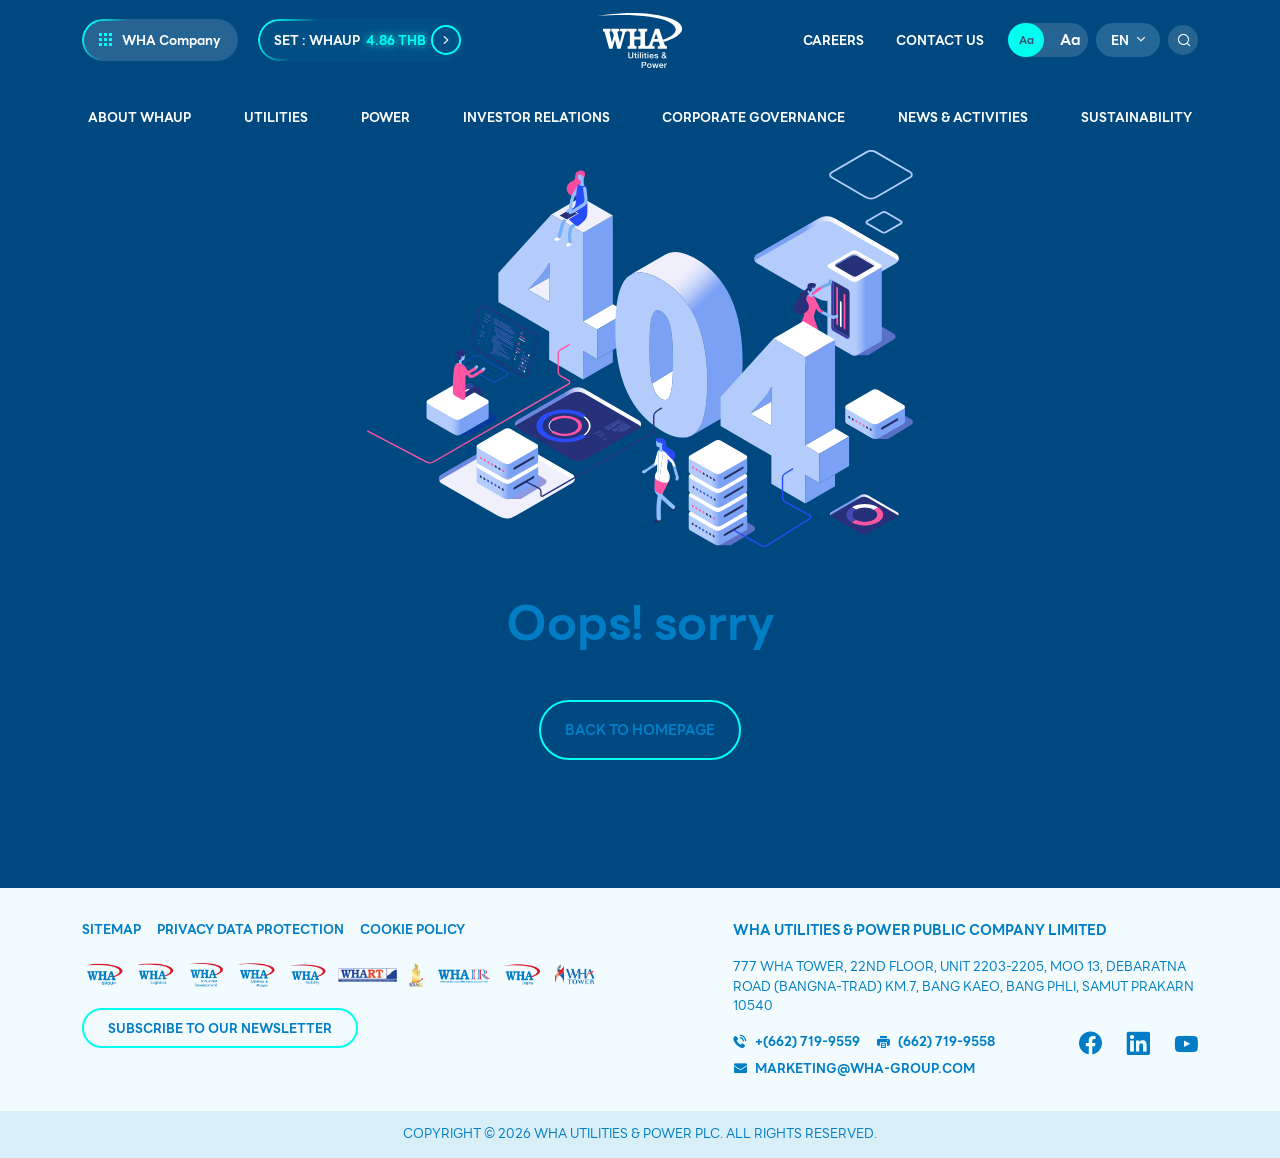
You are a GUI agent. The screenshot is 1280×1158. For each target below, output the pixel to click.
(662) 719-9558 (946, 1041)
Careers (833, 41)
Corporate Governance (753, 117)
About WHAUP (139, 117)
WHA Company (171, 40)
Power (385, 117)
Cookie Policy (412, 930)
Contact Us (940, 41)
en (1120, 40)
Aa (1026, 40)
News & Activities (963, 117)
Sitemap (111, 930)
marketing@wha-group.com (865, 1068)
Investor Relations (536, 117)
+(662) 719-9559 (807, 1041)
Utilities (276, 117)
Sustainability (1136, 117)
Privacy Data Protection (250, 930)
